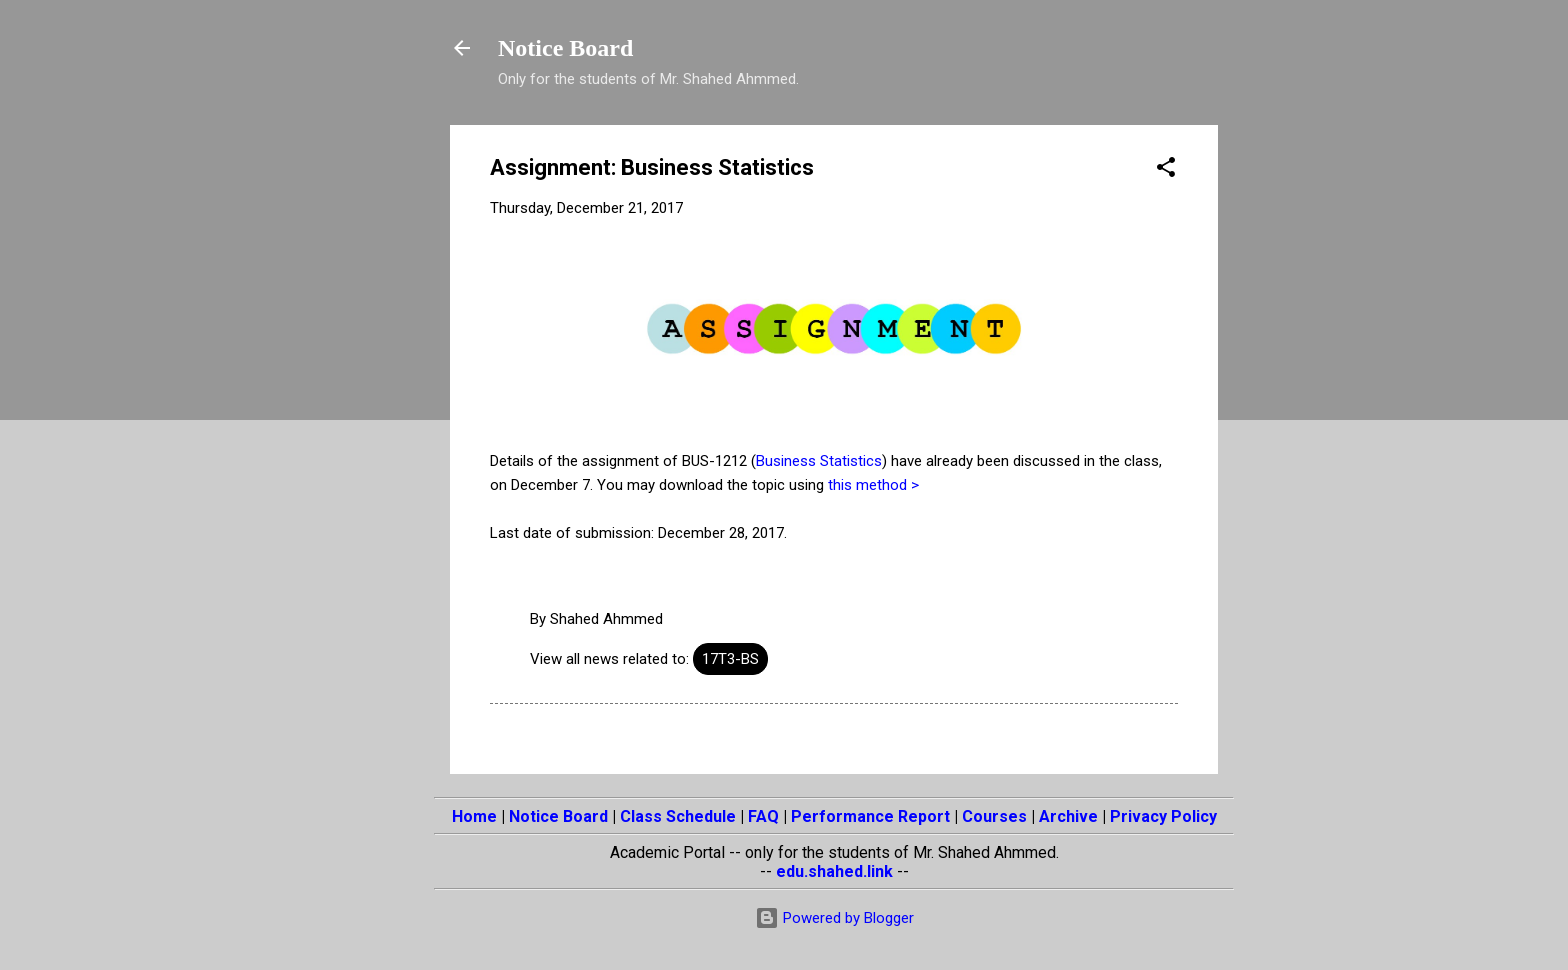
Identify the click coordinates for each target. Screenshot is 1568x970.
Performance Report (870, 816)
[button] (1166, 170)
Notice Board (565, 48)
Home (474, 816)
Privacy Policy (1163, 816)
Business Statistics (819, 461)
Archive (1068, 816)
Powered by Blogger (834, 918)
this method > (873, 485)
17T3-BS (730, 659)
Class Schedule (678, 816)
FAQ (763, 816)
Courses (994, 816)
